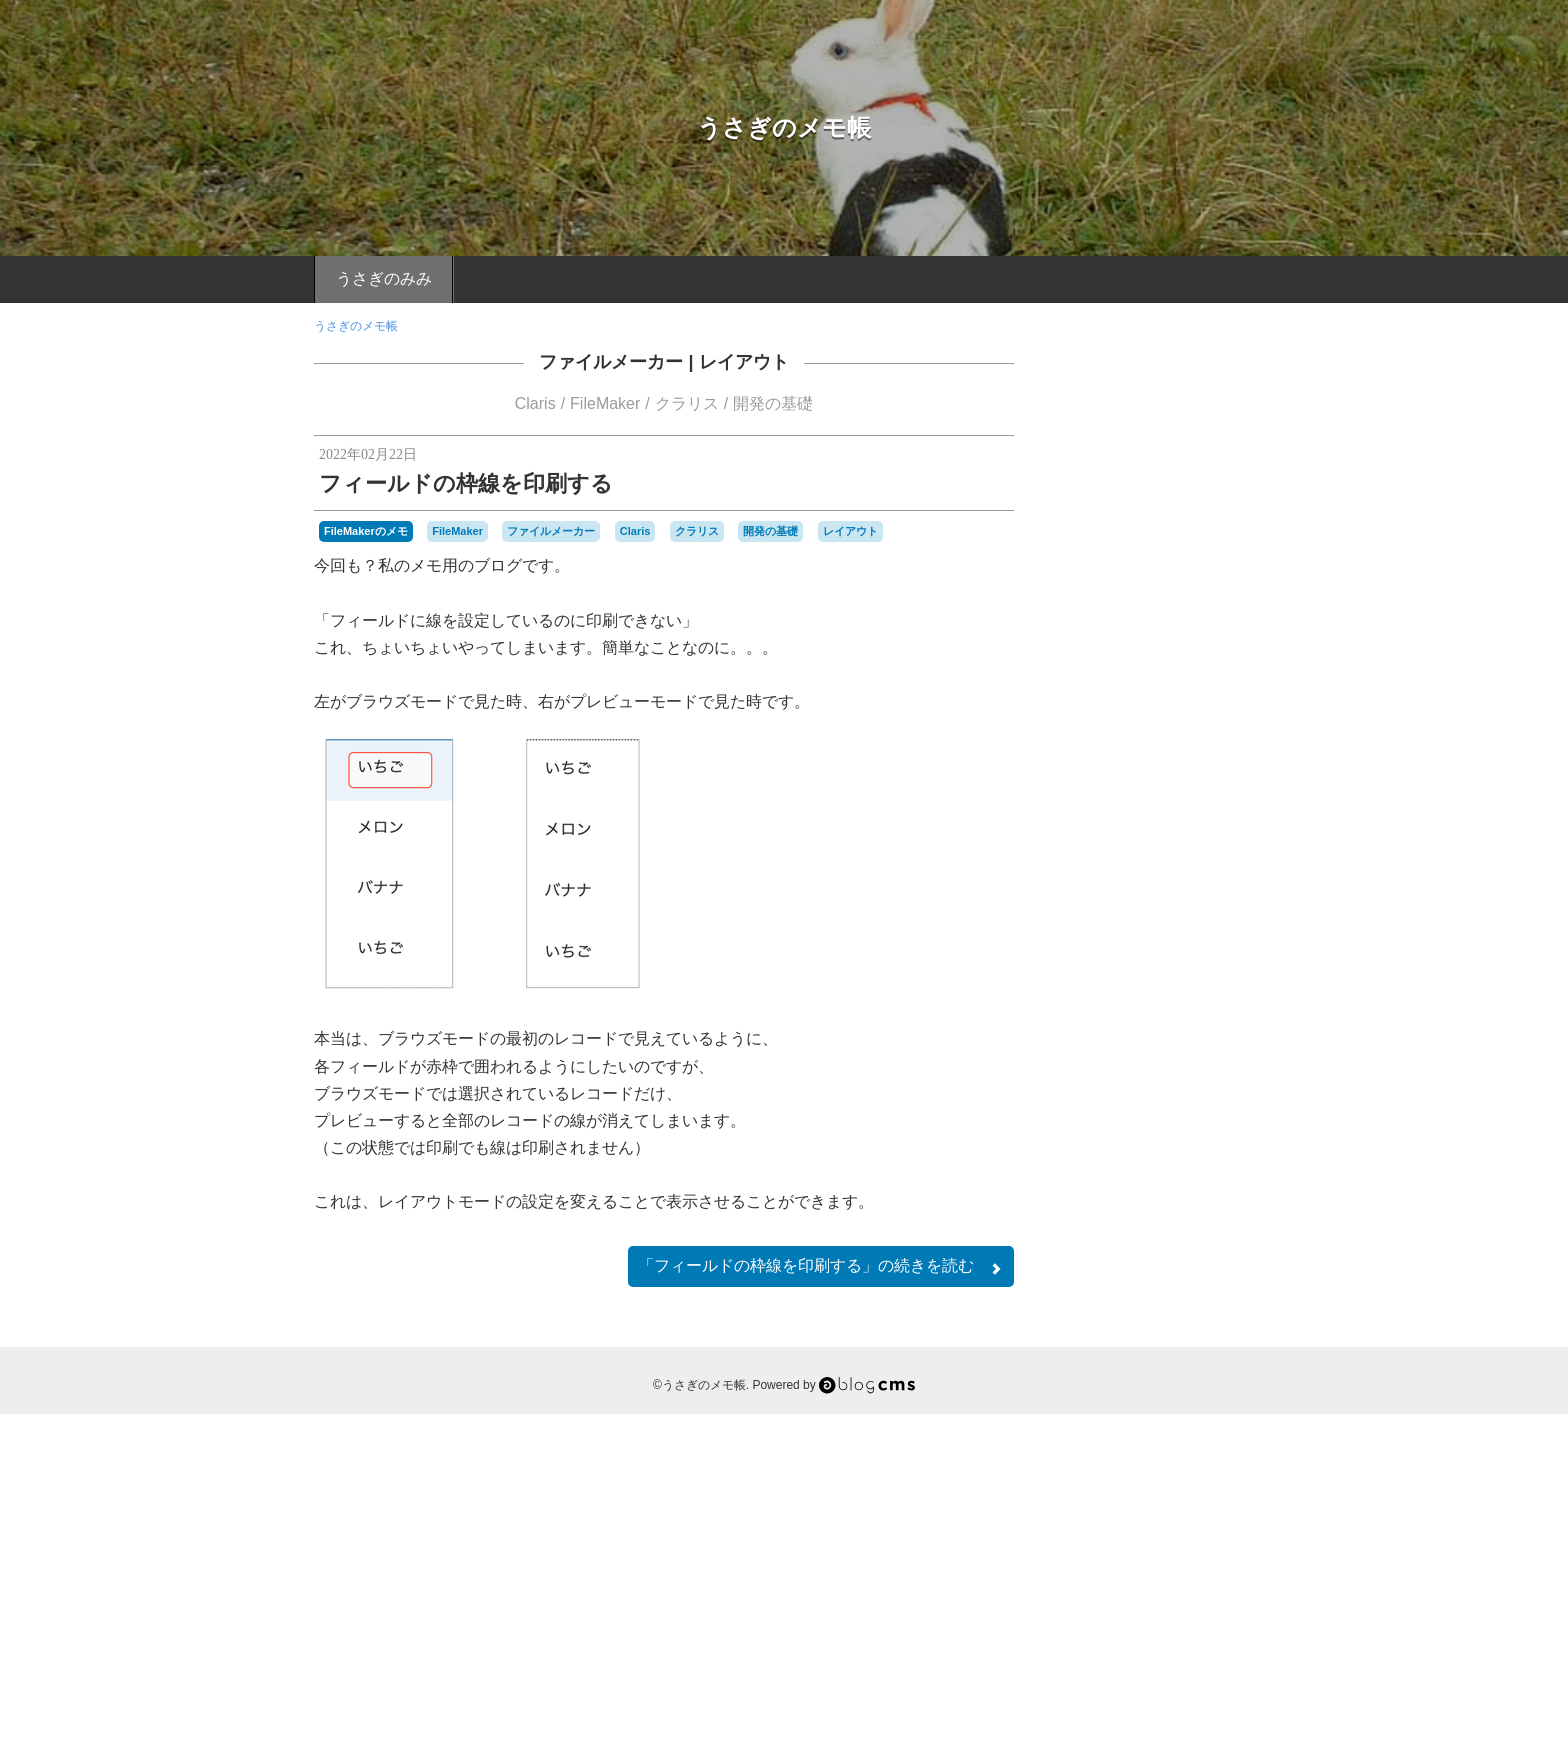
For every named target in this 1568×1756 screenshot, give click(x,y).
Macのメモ (1154, 1204)
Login (1145, 1631)
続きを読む (821, 1267)
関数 (1183, 1540)
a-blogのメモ (1154, 1259)
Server (1081, 1385)
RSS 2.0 (1084, 1631)
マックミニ (1203, 1457)
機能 (1217, 1497)
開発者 (1140, 1539)
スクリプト (1136, 1429)
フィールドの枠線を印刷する (466, 483)
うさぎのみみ (384, 278)
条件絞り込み (1122, 1498)
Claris (535, 403)
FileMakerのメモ (366, 531)
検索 (1183, 1498)
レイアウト (744, 362)
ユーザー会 (1099, 1478)
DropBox (1196, 1344)
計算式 (1157, 1518)
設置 (1201, 1518)
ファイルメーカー (611, 362)
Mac (1176, 1364)
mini (1206, 1366)
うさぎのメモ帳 (784, 127)
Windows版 (1177, 1384)
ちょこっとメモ (1154, 1149)
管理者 (1110, 1520)
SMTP (1120, 1385)
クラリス (687, 403)
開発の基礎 (773, 403)
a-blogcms (1091, 1344)
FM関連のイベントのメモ (1154, 1084)
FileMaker (605, 403)
